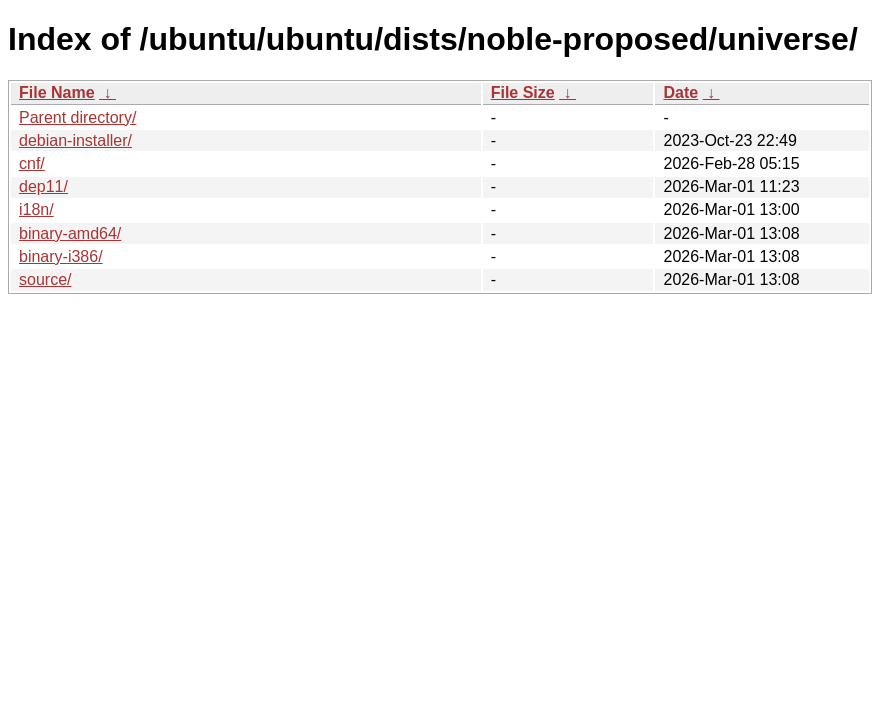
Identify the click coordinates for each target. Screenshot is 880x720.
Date (680, 92)
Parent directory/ (77, 117)
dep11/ (43, 186)
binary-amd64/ (70, 233)
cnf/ (32, 163)
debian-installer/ (75, 140)
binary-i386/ (61, 256)
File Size (523, 92)
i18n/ (36, 209)
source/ (45, 279)
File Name (57, 92)
